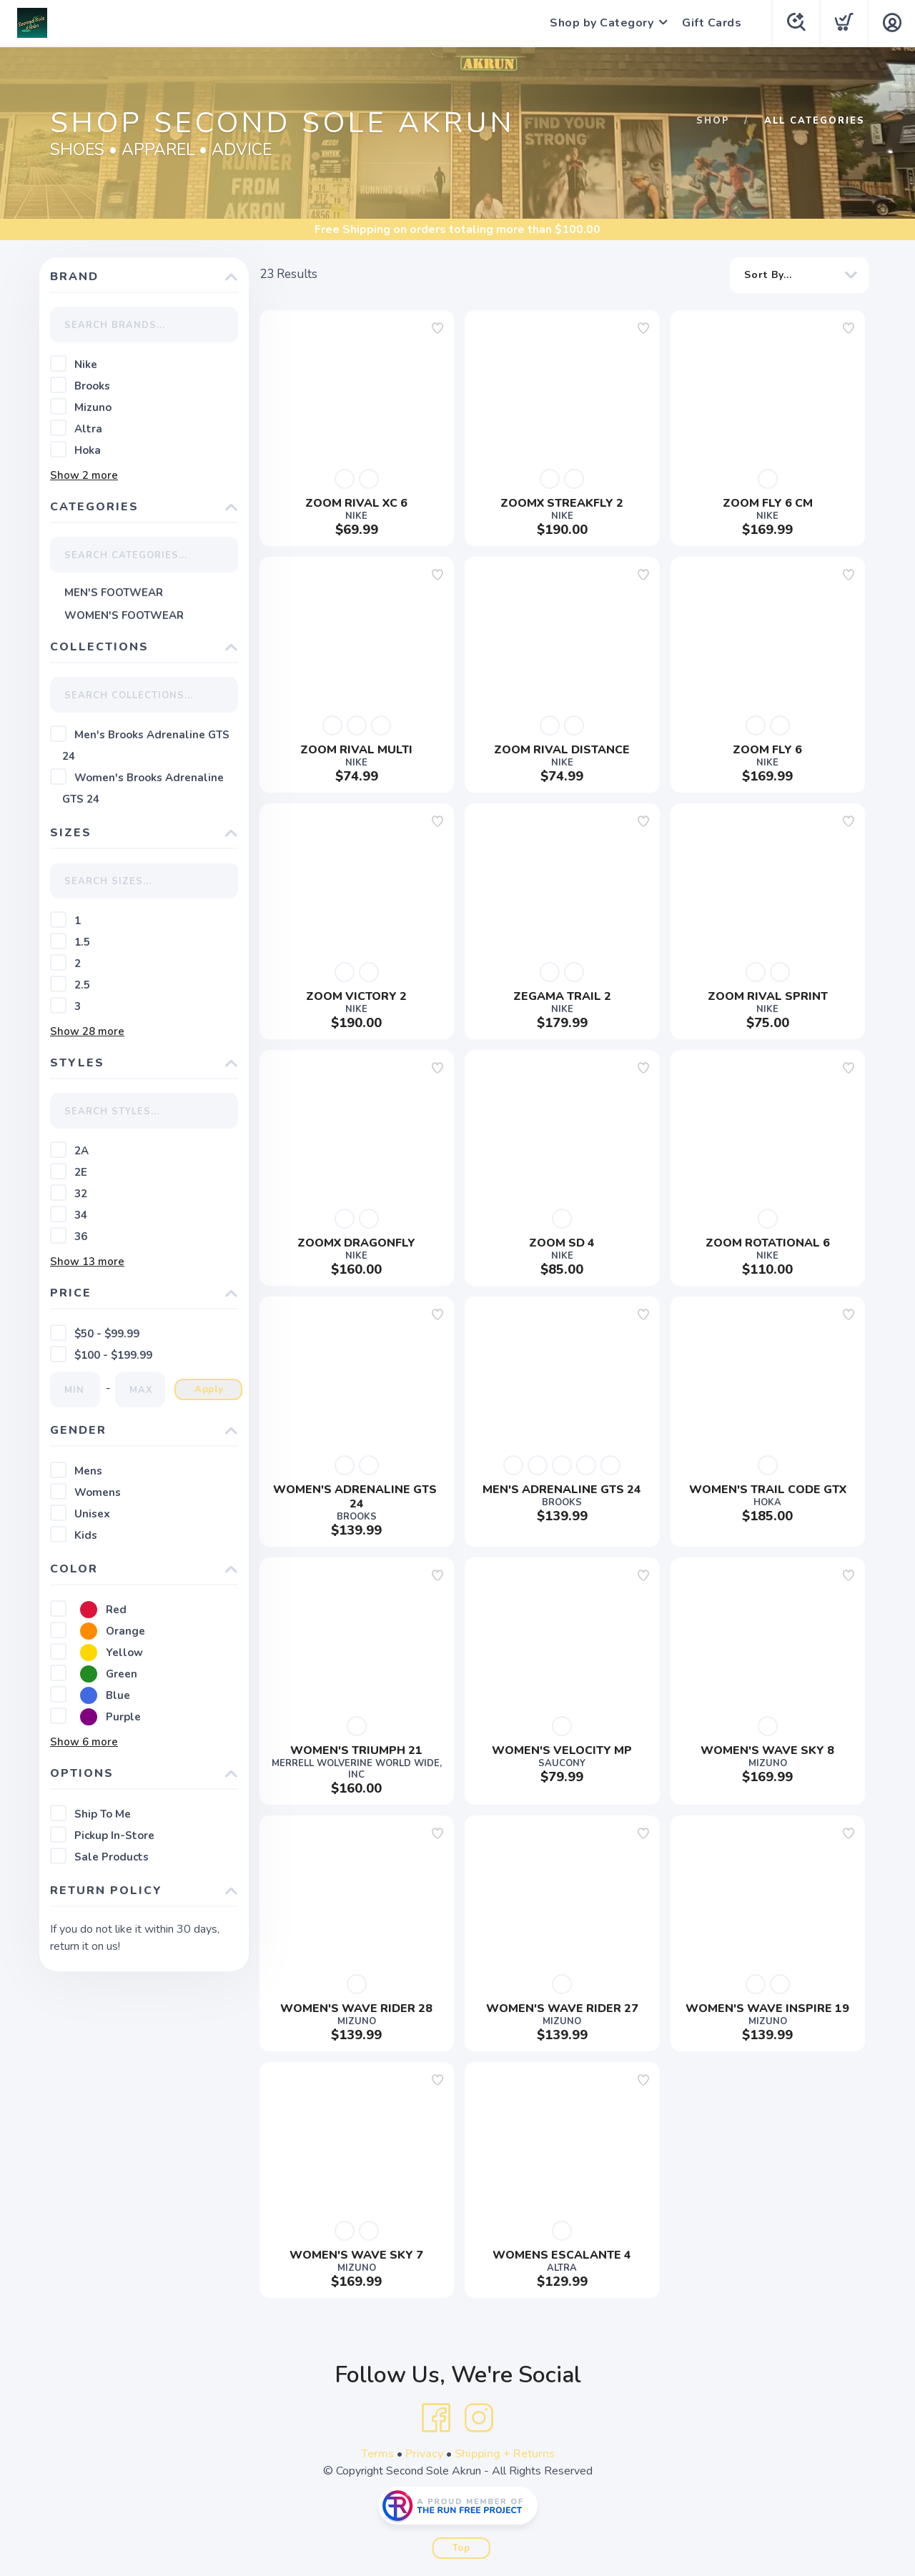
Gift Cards (711, 23)
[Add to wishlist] (437, 328)
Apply (209, 1389)
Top (461, 2548)
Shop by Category (601, 23)
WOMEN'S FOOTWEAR (124, 615)
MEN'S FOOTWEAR (113, 592)
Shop (713, 120)
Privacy (424, 2454)
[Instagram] (479, 2418)
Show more (84, 475)
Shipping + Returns (505, 2454)
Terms (377, 2454)
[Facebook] (436, 2418)
